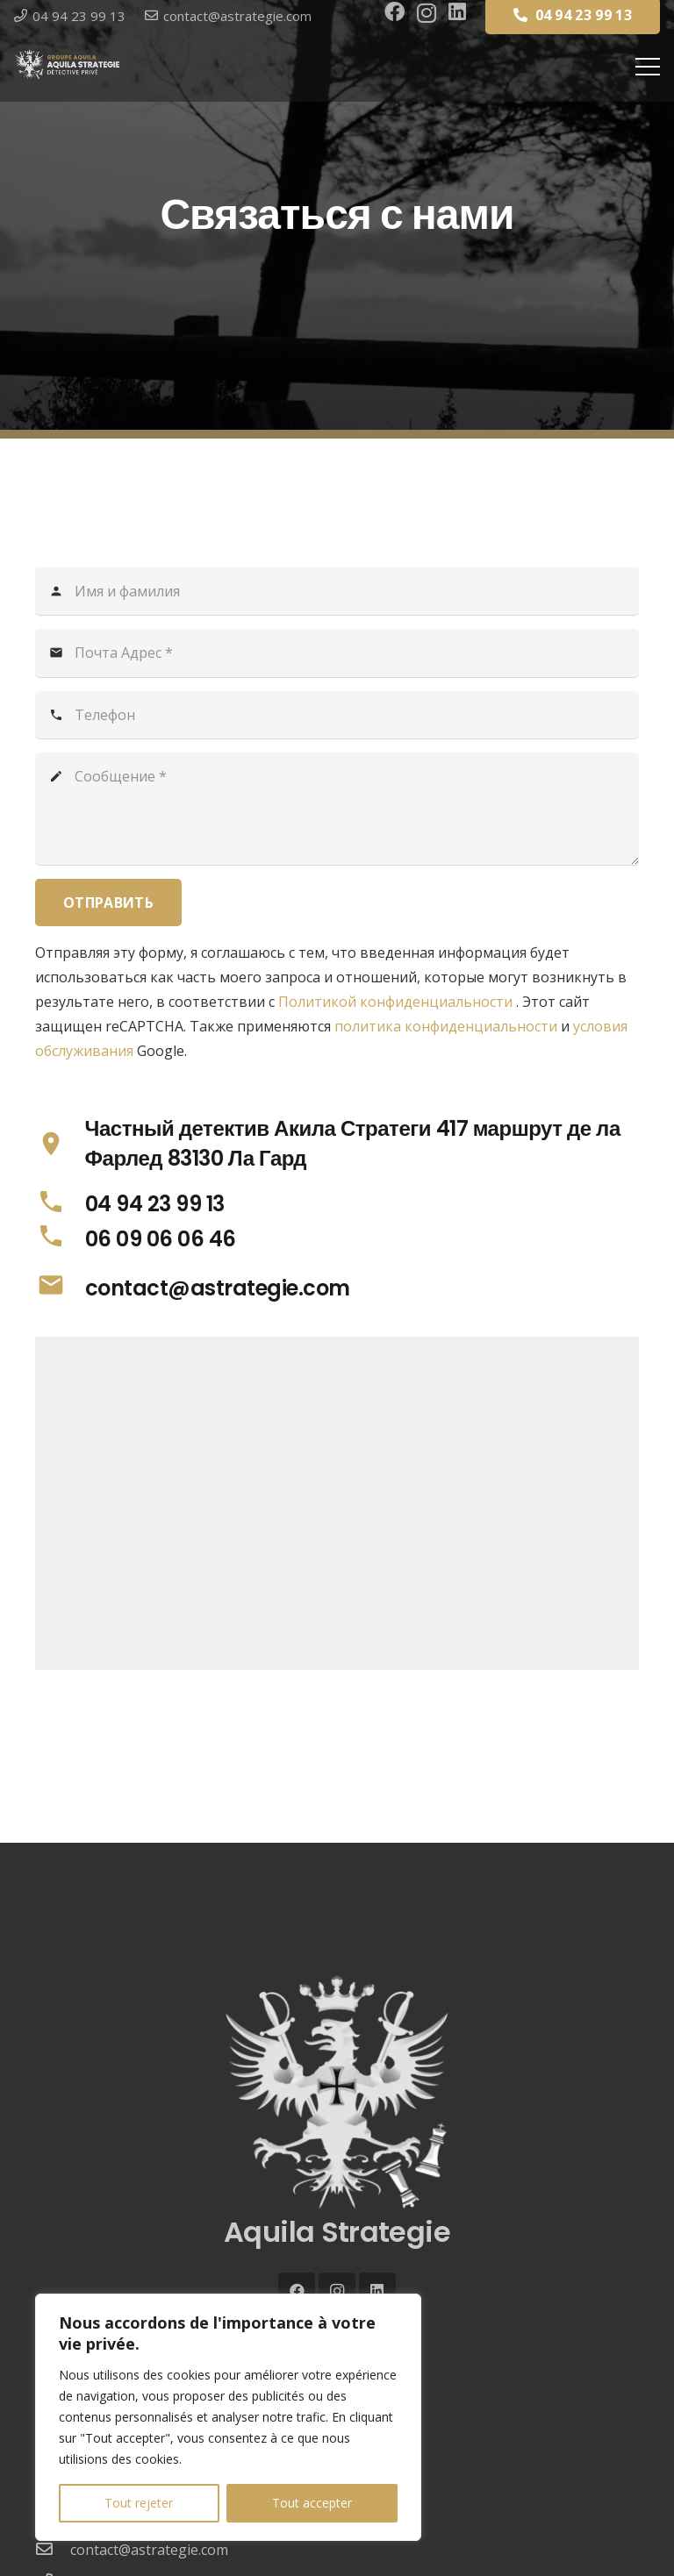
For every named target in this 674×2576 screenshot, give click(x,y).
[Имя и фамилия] (337, 591)
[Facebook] (394, 12)
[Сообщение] (337, 809)
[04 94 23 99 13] (60, 1205)
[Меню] (647, 67)
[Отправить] (108, 902)
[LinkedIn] (457, 12)
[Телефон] (337, 715)
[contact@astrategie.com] (60, 1288)
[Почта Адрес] (337, 652)
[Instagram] (426, 13)
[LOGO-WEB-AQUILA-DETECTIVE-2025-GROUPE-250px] (66, 64)
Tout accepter (312, 2502)
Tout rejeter (138, 2502)
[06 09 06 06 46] (60, 1239)
